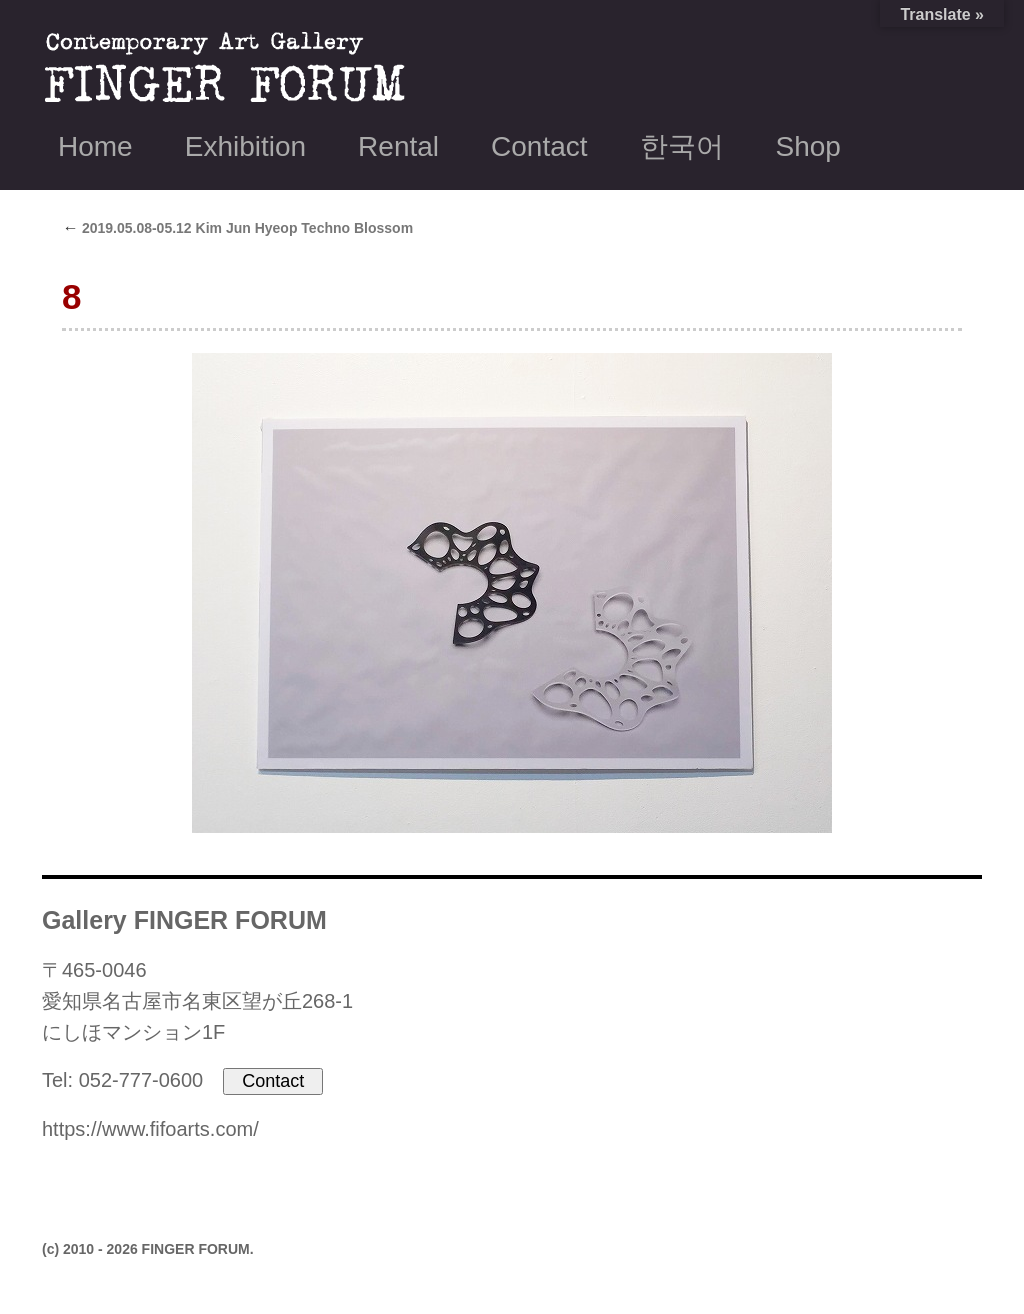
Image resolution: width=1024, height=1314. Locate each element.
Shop (808, 146)
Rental (398, 146)
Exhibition (245, 146)
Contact (539, 146)
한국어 (682, 146)
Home (95, 146)
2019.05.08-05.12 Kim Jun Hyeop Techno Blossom (237, 228)
